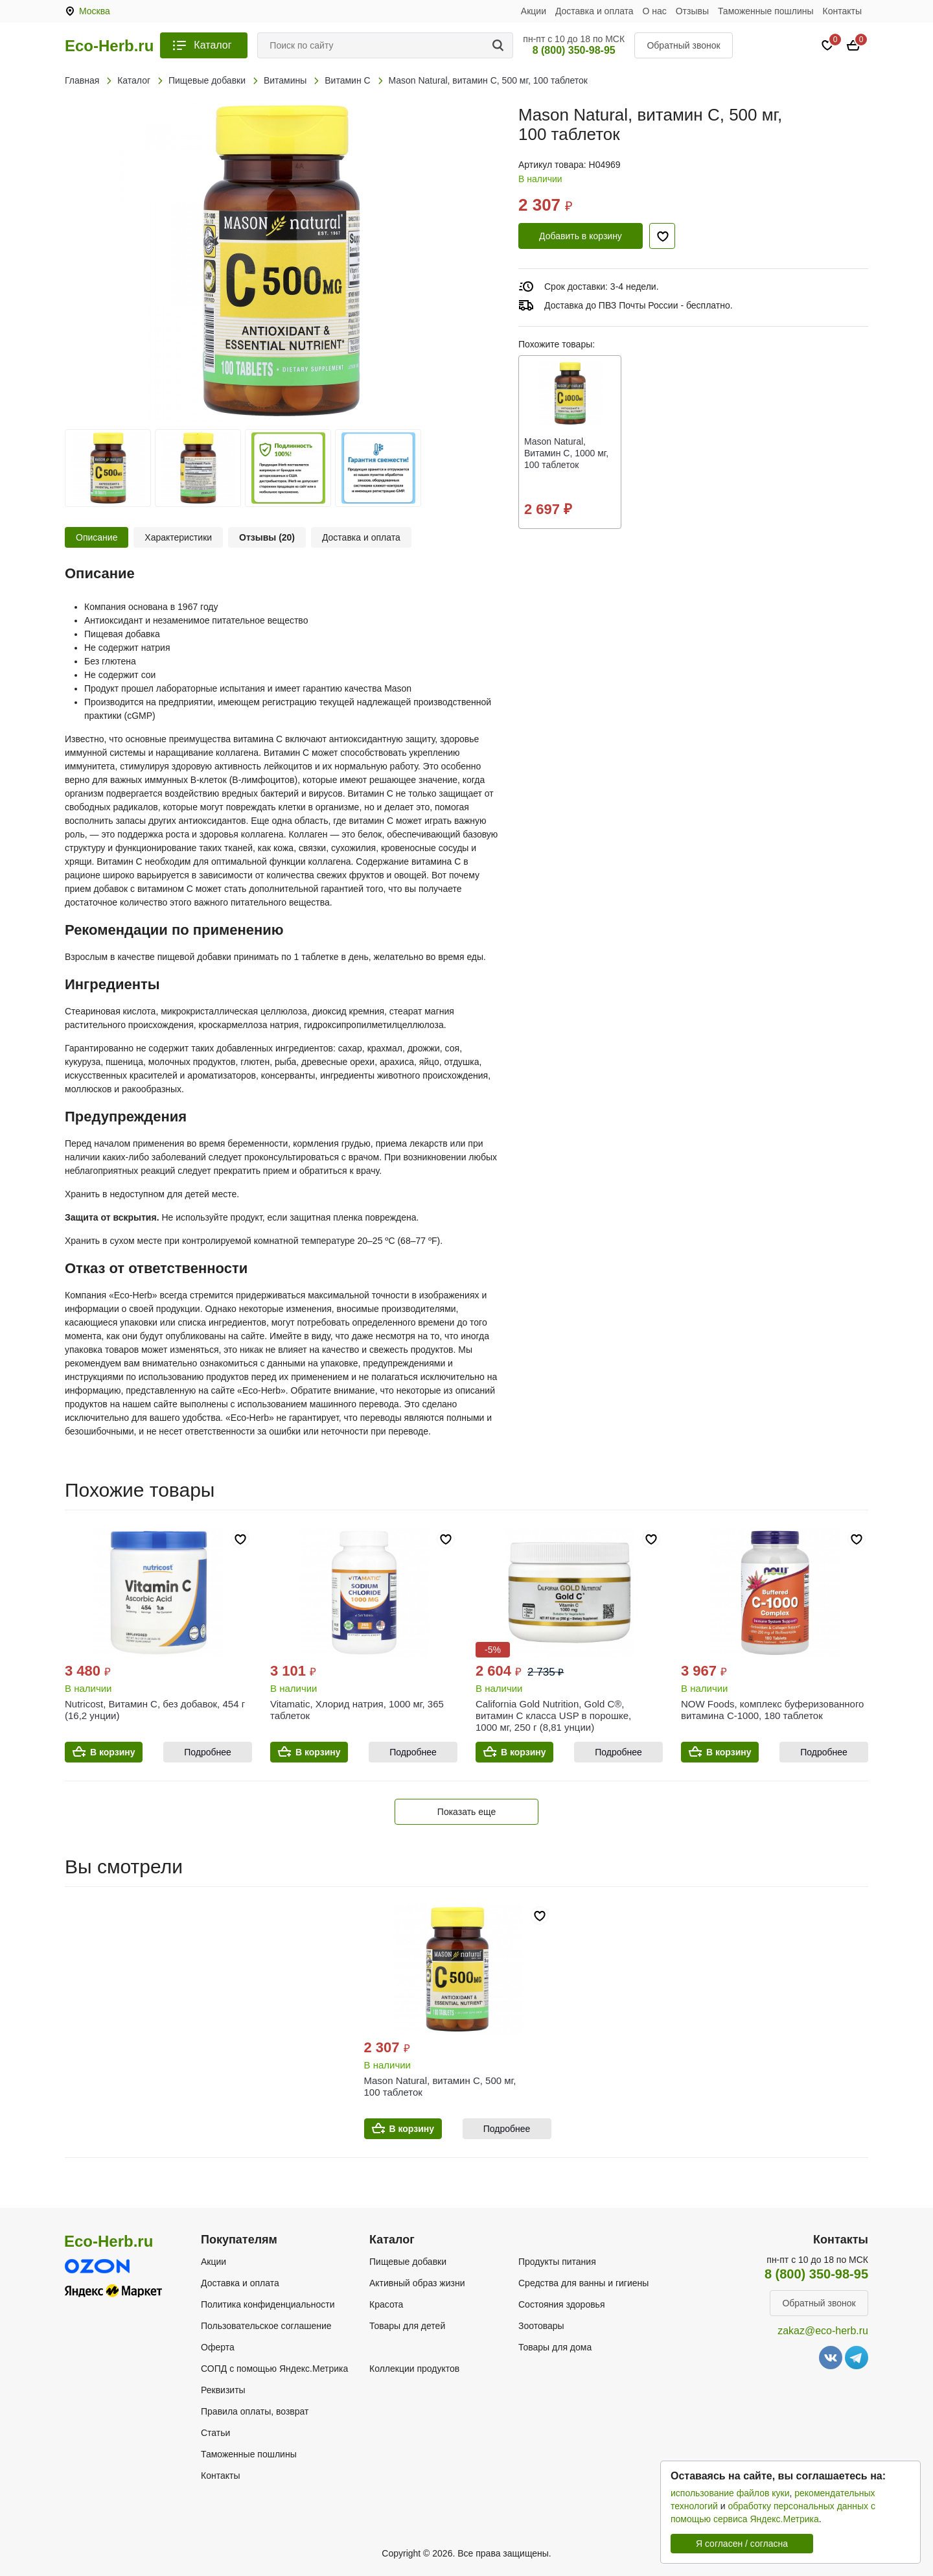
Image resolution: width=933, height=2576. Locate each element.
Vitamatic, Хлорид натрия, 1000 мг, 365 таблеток (357, 1709)
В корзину (112, 1752)
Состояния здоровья (561, 2304)
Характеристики (178, 537)
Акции (533, 11)
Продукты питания (557, 2261)
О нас (655, 11)
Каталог (212, 45)
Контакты (842, 11)
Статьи (215, 2433)
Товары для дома (555, 2347)
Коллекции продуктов (414, 2368)
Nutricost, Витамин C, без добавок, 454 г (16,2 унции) (155, 1709)
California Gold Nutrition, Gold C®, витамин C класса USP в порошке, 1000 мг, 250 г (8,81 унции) (553, 1715)
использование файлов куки (730, 2493)
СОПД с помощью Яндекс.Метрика (274, 2368)
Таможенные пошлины (766, 11)
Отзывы (692, 11)
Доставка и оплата (594, 11)
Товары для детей (407, 2326)
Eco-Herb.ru (109, 46)
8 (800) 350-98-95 (574, 50)
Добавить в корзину (580, 236)
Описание (96, 537)
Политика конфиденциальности (268, 2304)
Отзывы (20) (267, 537)
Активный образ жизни (417, 2283)
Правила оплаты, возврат (254, 2411)
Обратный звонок (683, 45)
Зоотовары (541, 2326)
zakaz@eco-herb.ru (823, 2330)
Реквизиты (223, 2390)
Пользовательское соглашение (266, 2326)
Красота (386, 2304)
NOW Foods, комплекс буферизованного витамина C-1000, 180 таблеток (772, 1709)
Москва (94, 11)
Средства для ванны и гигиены (583, 2283)
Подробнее (207, 1752)
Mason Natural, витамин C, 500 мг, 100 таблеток (440, 2086)
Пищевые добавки (407, 2261)
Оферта (218, 2347)
